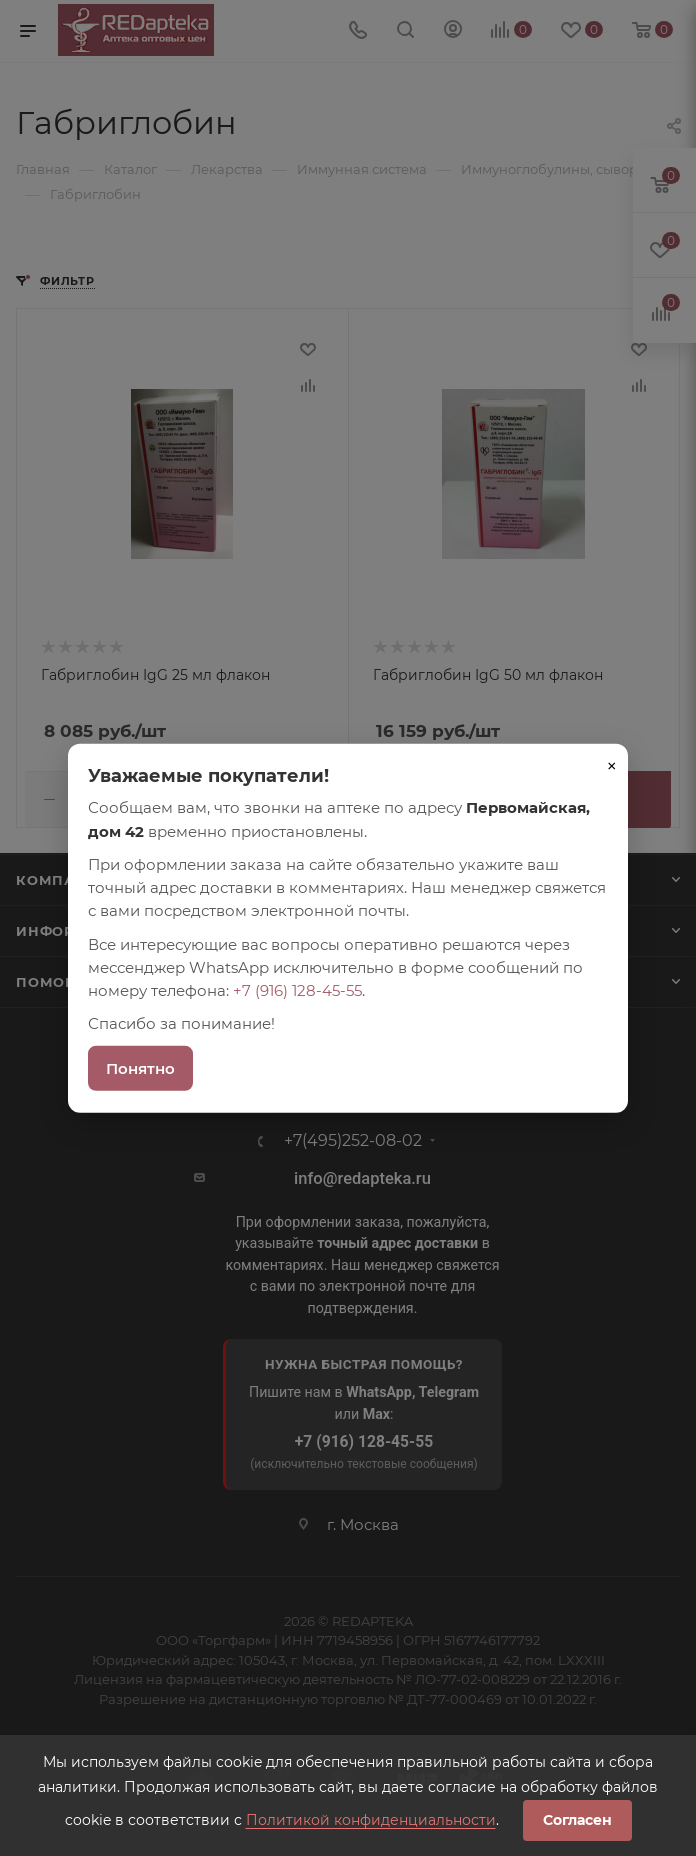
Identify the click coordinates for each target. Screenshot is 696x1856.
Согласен (577, 1820)
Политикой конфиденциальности (371, 1820)
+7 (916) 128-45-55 (297, 990)
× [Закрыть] (612, 766)
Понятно (140, 1067)
